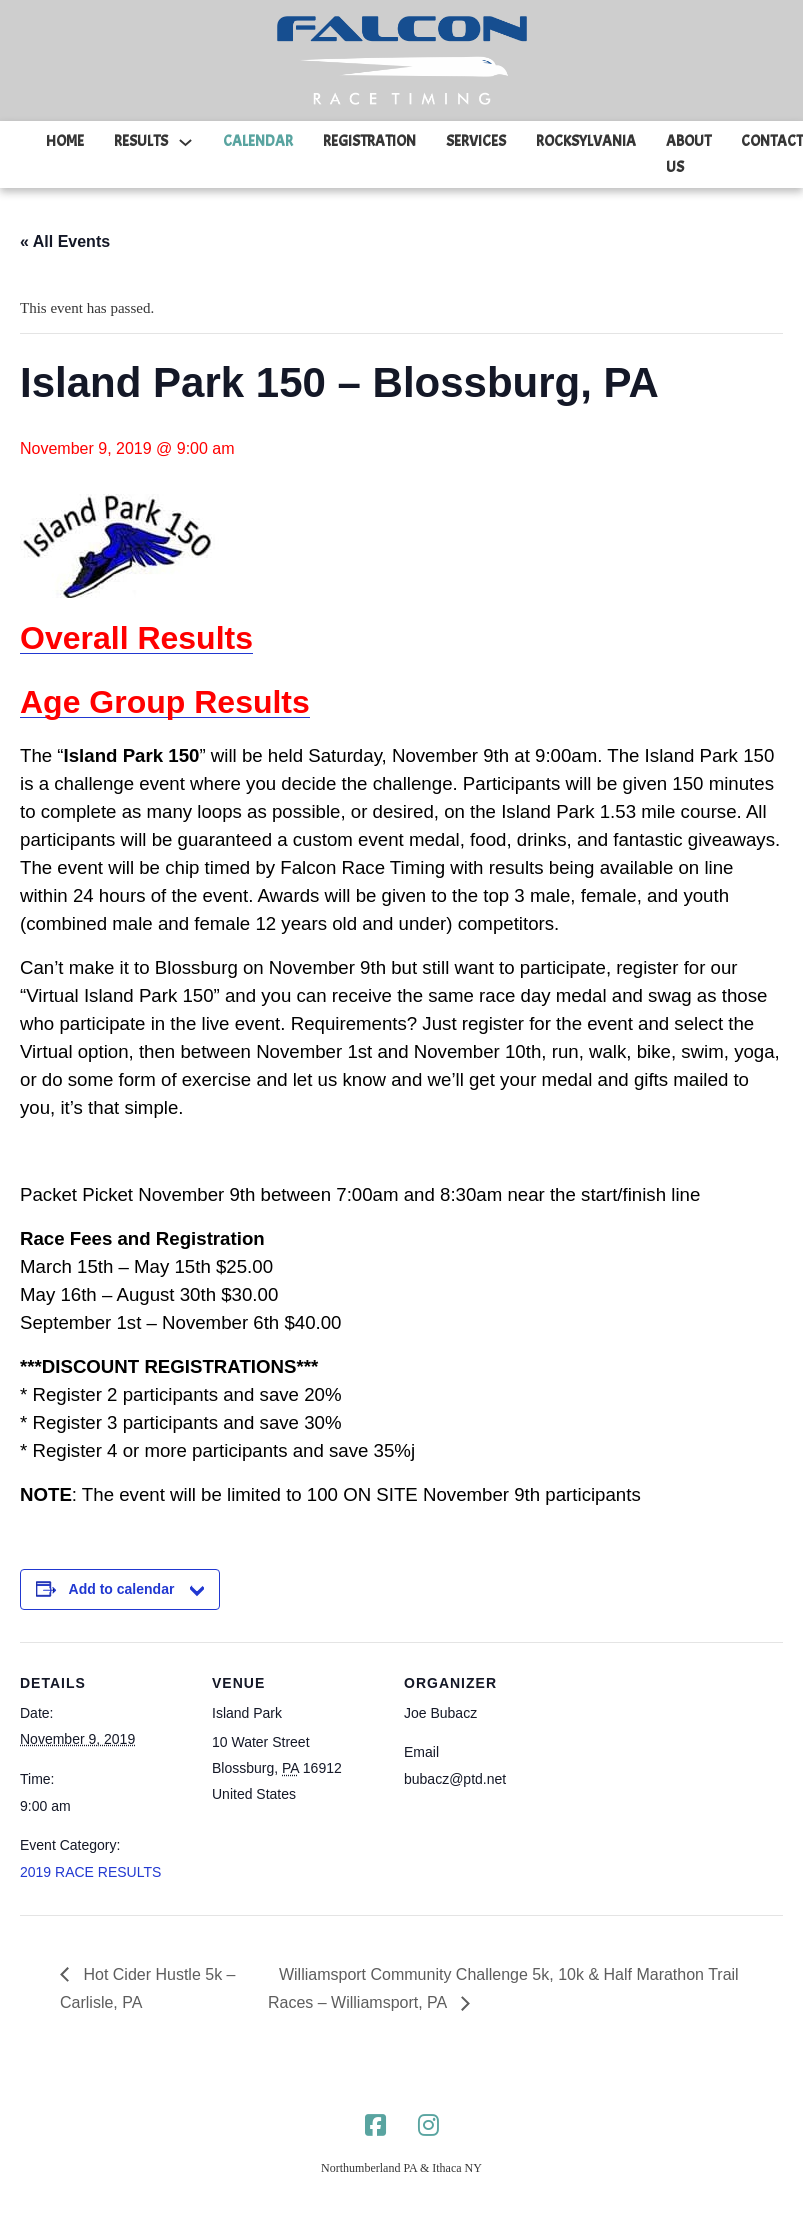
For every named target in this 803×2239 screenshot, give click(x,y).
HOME (65, 141)
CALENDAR (258, 141)
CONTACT (772, 141)
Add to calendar (122, 1589)
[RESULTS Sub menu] (185, 142)
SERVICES (476, 141)
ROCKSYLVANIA (586, 141)
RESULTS (141, 141)
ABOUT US (688, 154)
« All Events (65, 241)
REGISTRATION (369, 141)
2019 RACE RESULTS (90, 1872)
